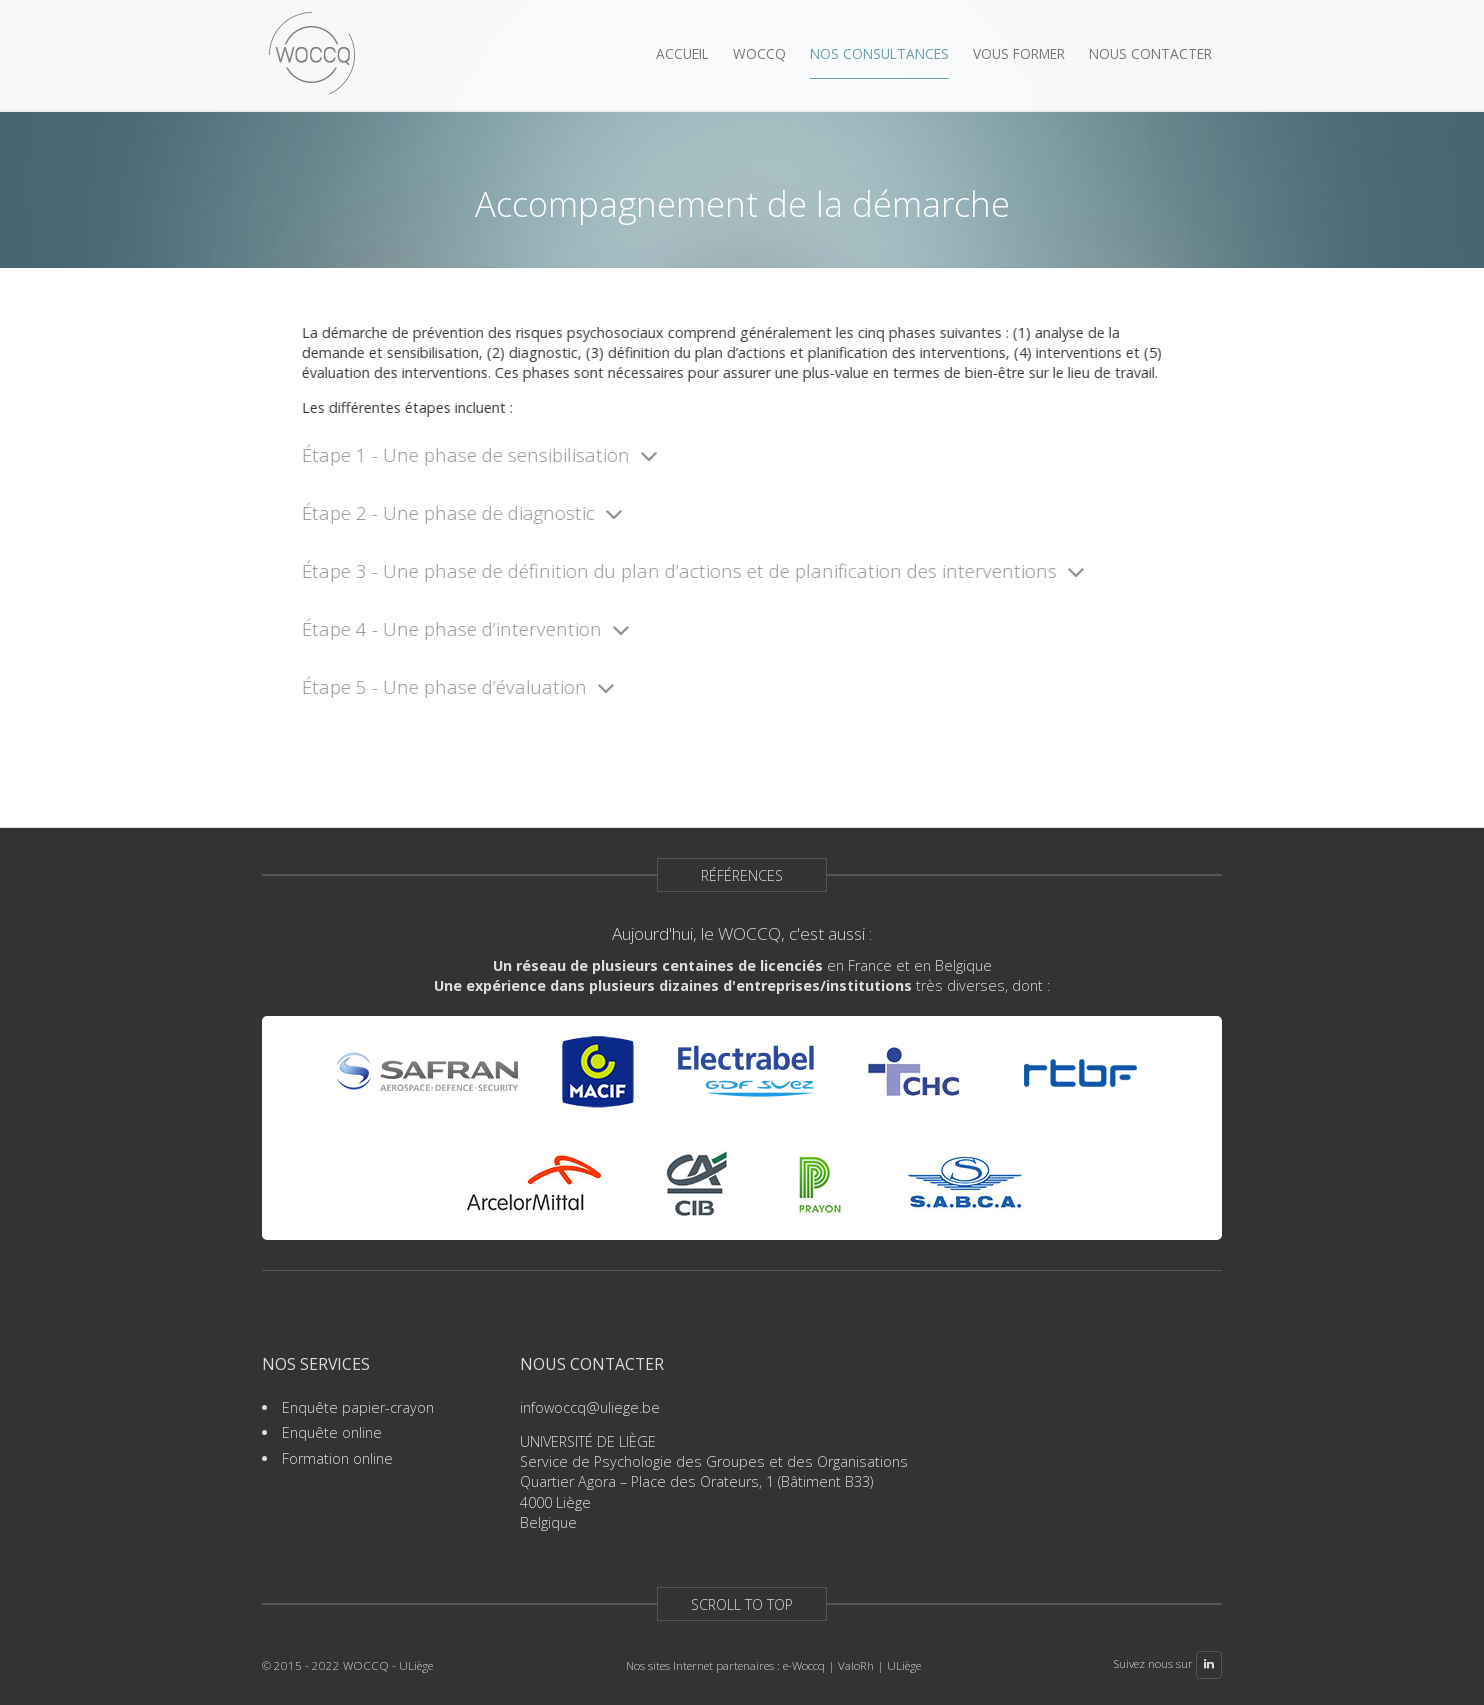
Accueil (682, 53)
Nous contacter (1150, 53)
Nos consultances (879, 53)
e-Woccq (804, 1665)
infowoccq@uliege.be (590, 1407)
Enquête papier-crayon (358, 1407)
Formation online (337, 1458)
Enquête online (332, 1432)
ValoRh (856, 1665)
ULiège (904, 1665)
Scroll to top (742, 1604)
